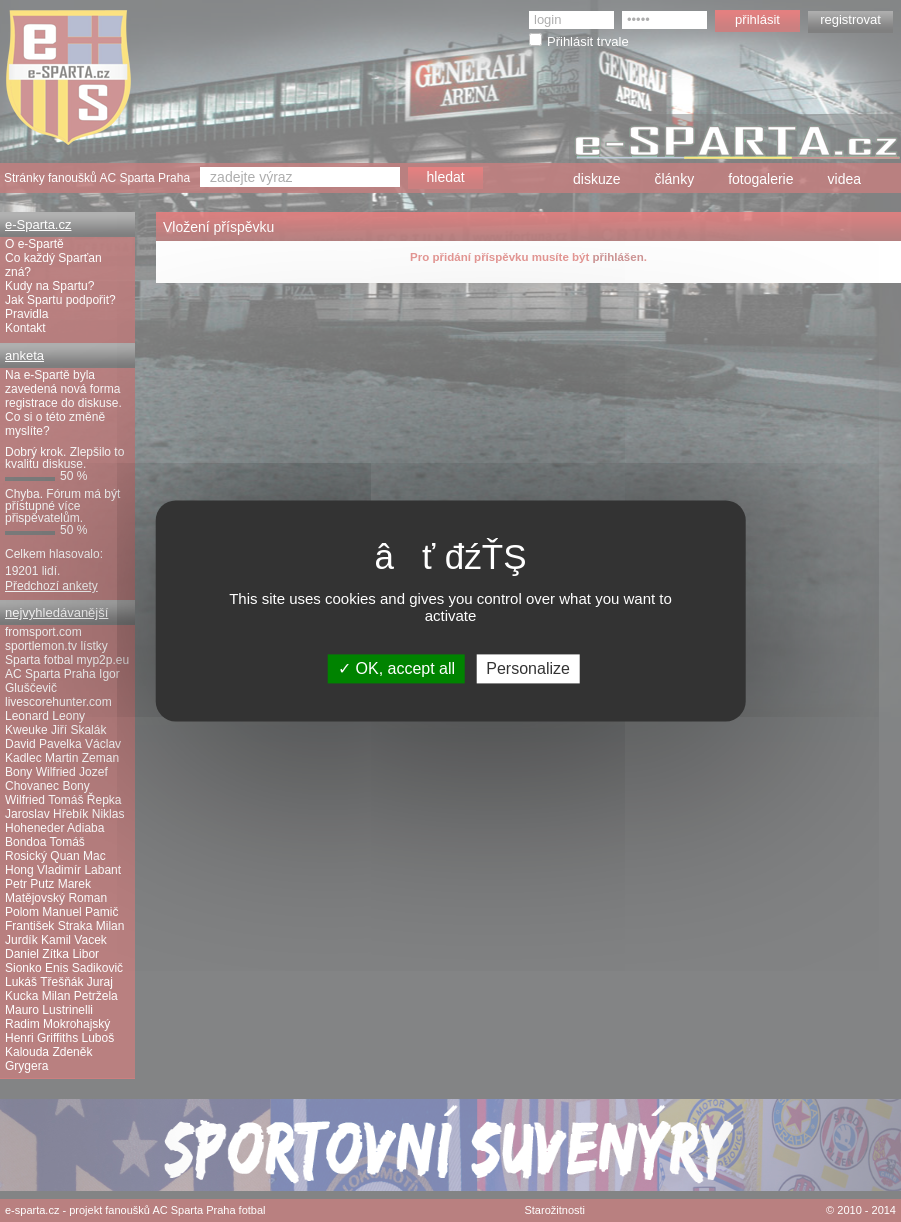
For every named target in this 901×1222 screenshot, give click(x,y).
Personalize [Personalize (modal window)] (528, 668)
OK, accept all (396, 668)
